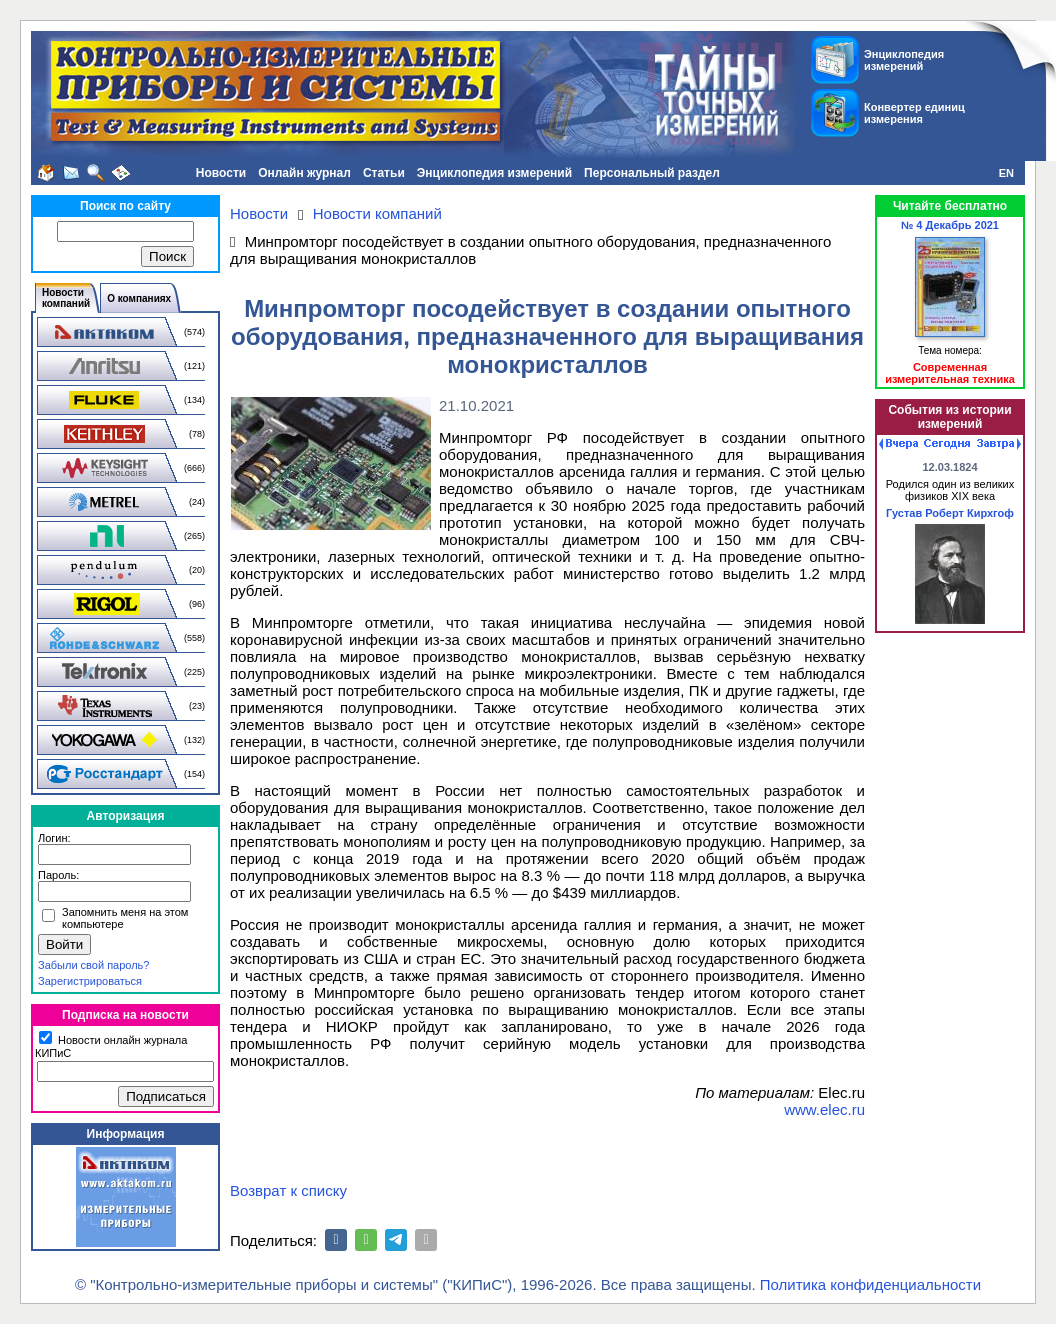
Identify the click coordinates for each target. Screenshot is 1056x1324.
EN (1006, 173)
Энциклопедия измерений (494, 173)
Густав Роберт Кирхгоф (950, 513)
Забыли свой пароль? (93, 965)
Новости (221, 173)
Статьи (384, 173)
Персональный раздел (652, 173)
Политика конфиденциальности (870, 1284)
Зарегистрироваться (90, 981)
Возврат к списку (288, 1190)
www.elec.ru (824, 1109)
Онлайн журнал (304, 173)
